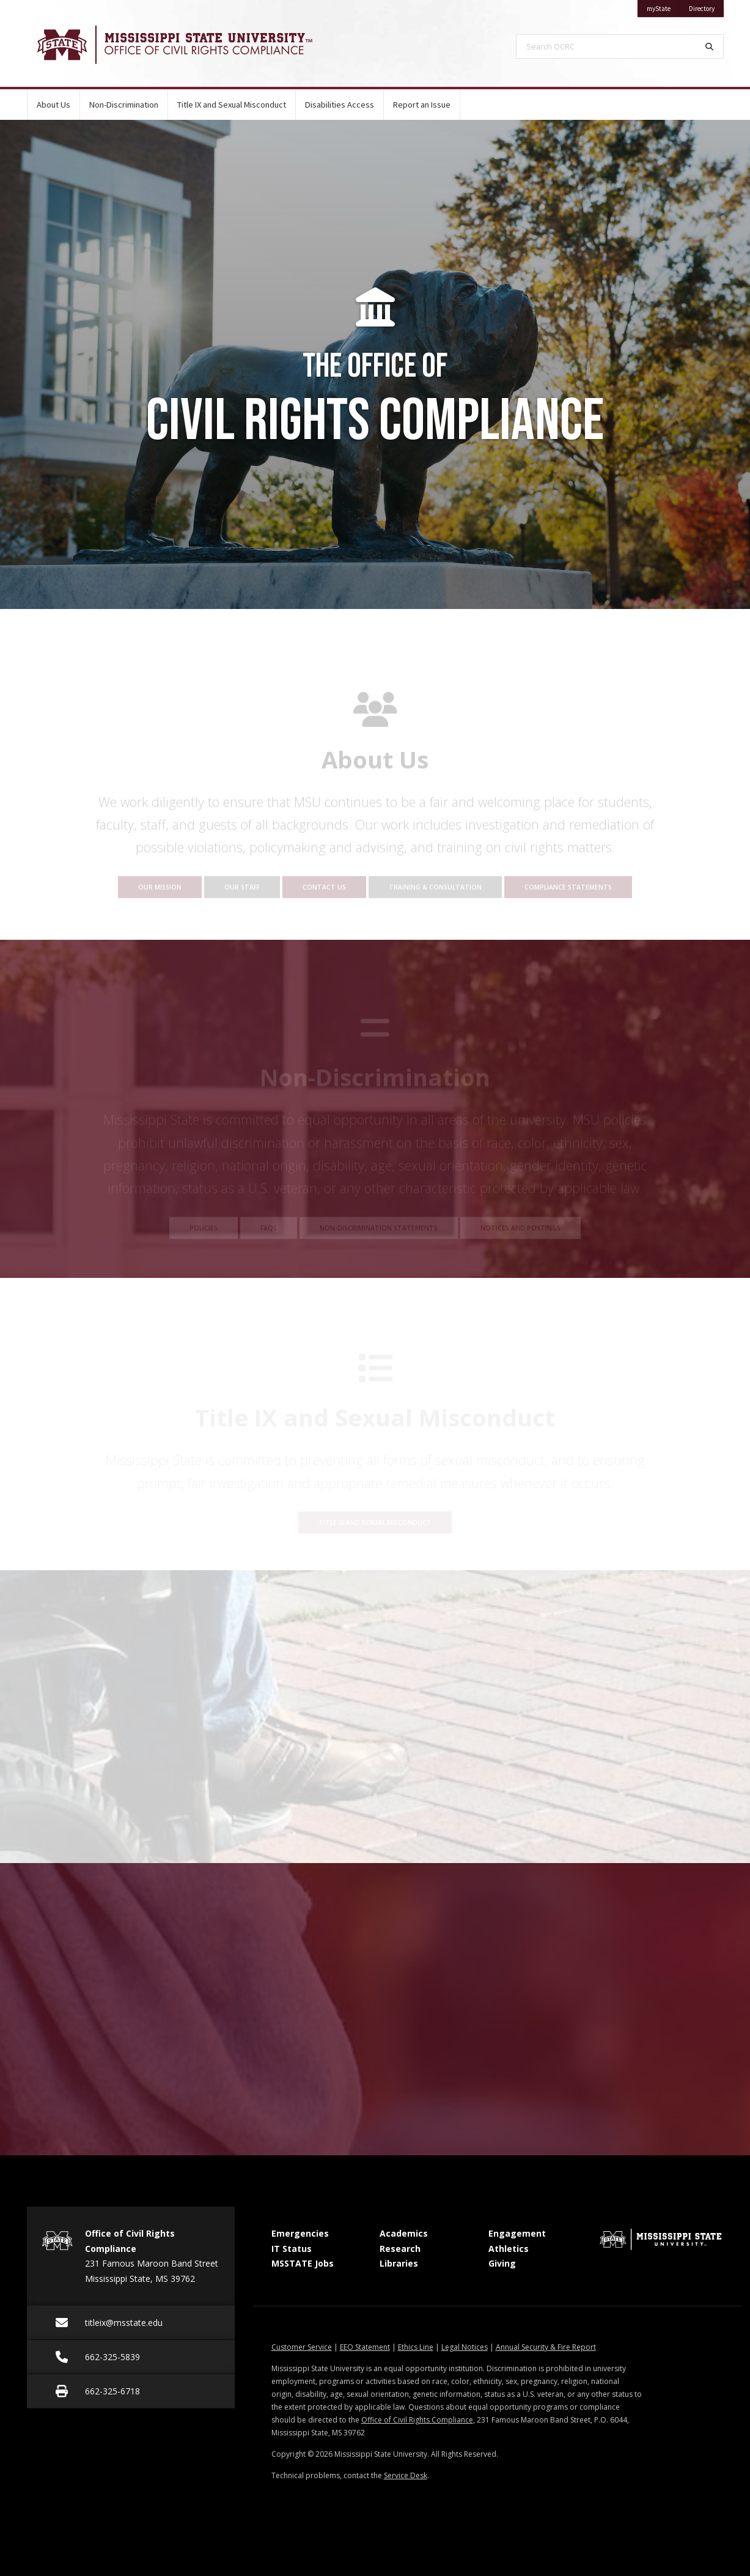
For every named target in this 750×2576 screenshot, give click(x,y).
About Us (53, 104)
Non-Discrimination (123, 104)
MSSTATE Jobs (302, 2263)
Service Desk (405, 2475)
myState (663, 6)
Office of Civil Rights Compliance (417, 2420)
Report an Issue (421, 104)
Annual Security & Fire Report (546, 2347)
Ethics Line (415, 2347)
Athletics (508, 2248)
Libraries (399, 2263)
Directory (706, 6)
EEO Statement (365, 2347)
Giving (502, 2263)
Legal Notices (464, 2347)
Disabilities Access (339, 104)
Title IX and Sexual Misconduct (231, 104)
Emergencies (300, 2233)
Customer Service (301, 2347)
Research (400, 2248)
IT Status (291, 2248)
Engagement (517, 2233)
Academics (404, 2233)
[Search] (710, 46)
